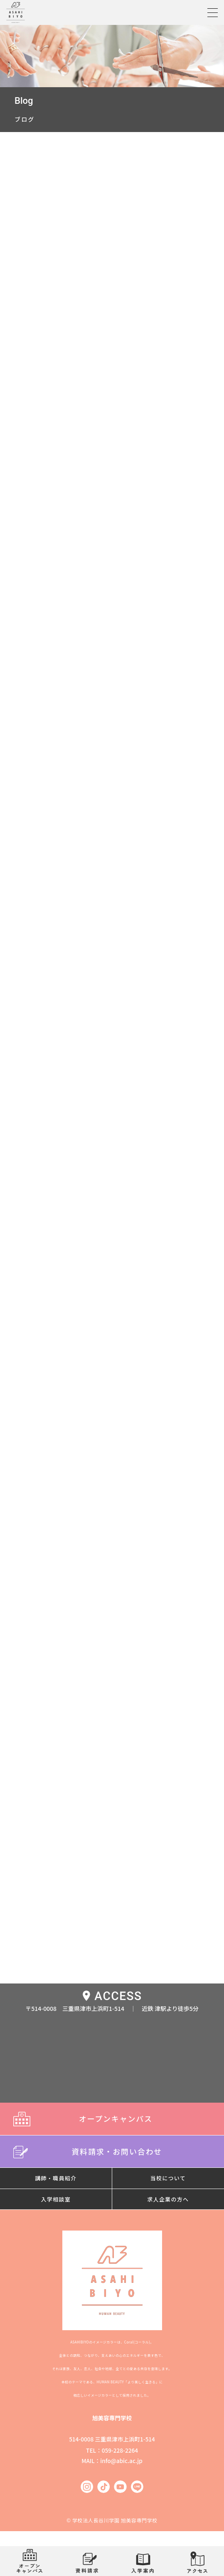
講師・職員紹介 (55, 2178)
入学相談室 (56, 2199)
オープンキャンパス (112, 2118)
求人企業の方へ (168, 2199)
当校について (168, 2178)
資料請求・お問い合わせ (112, 2151)
